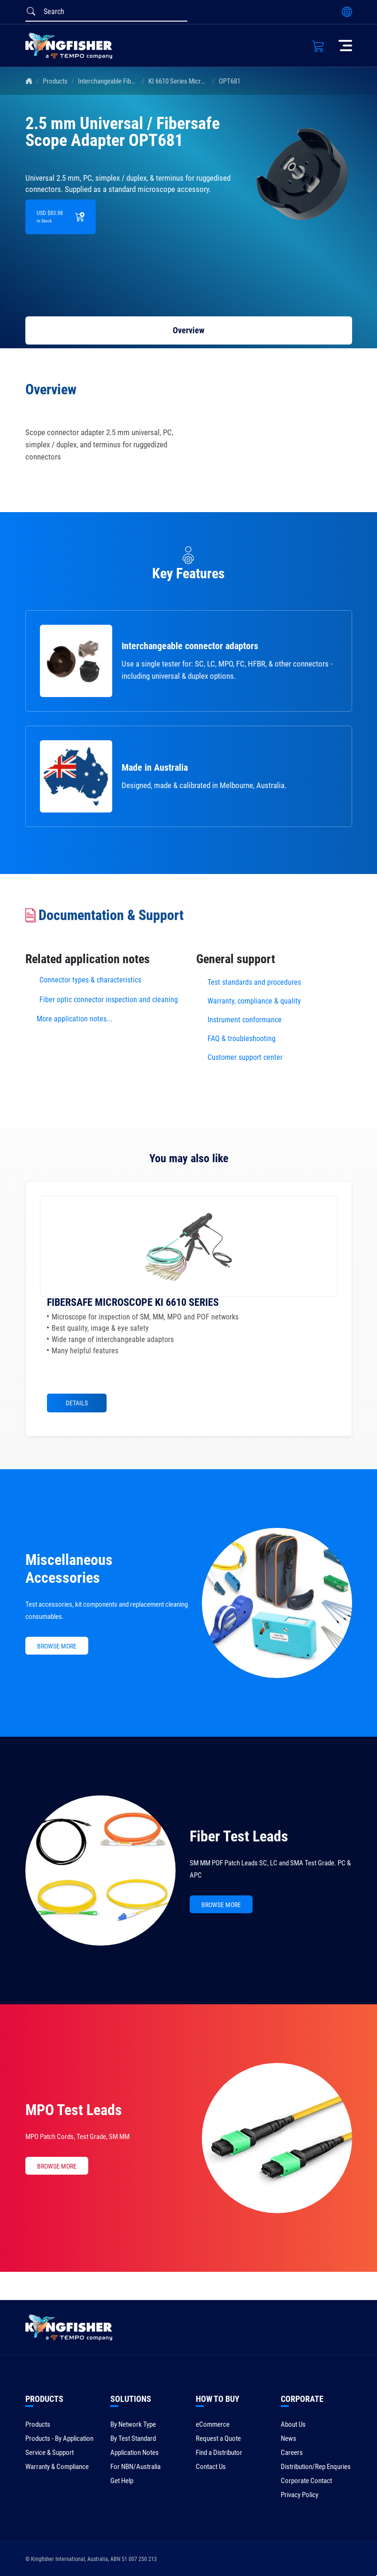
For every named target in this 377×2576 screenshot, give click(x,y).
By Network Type (133, 2424)
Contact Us (211, 2466)
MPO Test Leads (73, 2110)
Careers (292, 2452)
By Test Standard (133, 2438)
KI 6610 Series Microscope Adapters (198, 81)
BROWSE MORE (57, 1646)
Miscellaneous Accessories (69, 1569)
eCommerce (213, 2424)
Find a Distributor (219, 2452)
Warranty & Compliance (57, 2466)
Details (77, 1403)
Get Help (121, 2480)
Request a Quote (218, 2438)
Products (55, 81)
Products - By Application (59, 2438)
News (288, 2438)
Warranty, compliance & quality (254, 1001)
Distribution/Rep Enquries (316, 2466)
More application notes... (74, 1018)
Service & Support (49, 2452)
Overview (188, 330)
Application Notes (134, 2452)
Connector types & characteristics (90, 979)
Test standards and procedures (254, 982)
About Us (293, 2424)
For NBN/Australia (135, 2466)
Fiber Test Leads (239, 1836)
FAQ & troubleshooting (242, 1038)
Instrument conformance (245, 1019)
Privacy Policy (299, 2495)
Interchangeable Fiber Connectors (124, 81)
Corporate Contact (306, 2480)
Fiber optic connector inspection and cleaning (108, 999)
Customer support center (245, 1057)
